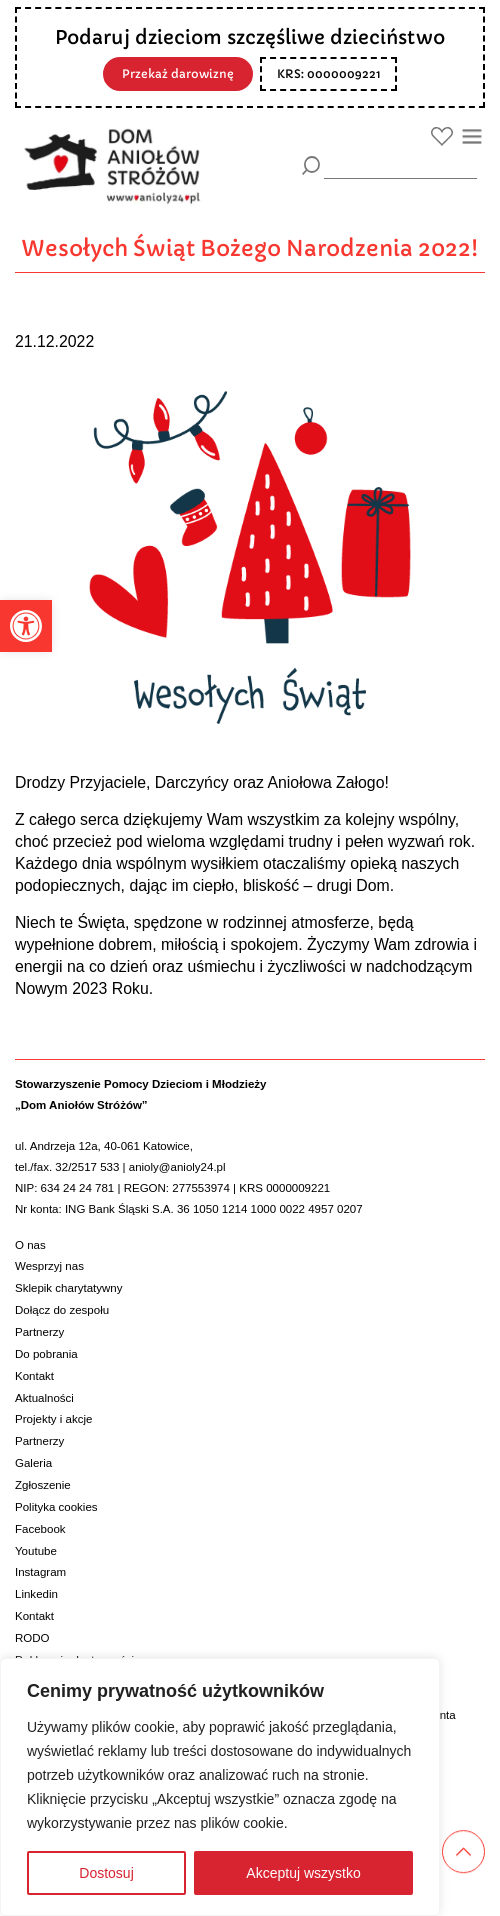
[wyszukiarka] (400, 164)
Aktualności (44, 1398)
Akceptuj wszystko (303, 1873)
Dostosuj (106, 1873)
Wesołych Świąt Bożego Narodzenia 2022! (250, 248)
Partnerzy (39, 1332)
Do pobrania (46, 1354)
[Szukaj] (311, 165)
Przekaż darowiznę (178, 74)
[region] (220, 1787)
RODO (32, 1638)
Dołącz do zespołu (62, 1310)
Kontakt (34, 1376)
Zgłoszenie (43, 1485)
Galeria (33, 1463)
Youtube (36, 1551)
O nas (30, 1245)
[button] (26, 626)
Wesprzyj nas (49, 1266)
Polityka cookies (56, 1507)
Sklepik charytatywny (69, 1288)
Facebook (40, 1529)
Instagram (40, 1572)
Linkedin (36, 1594)
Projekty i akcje (53, 1419)
